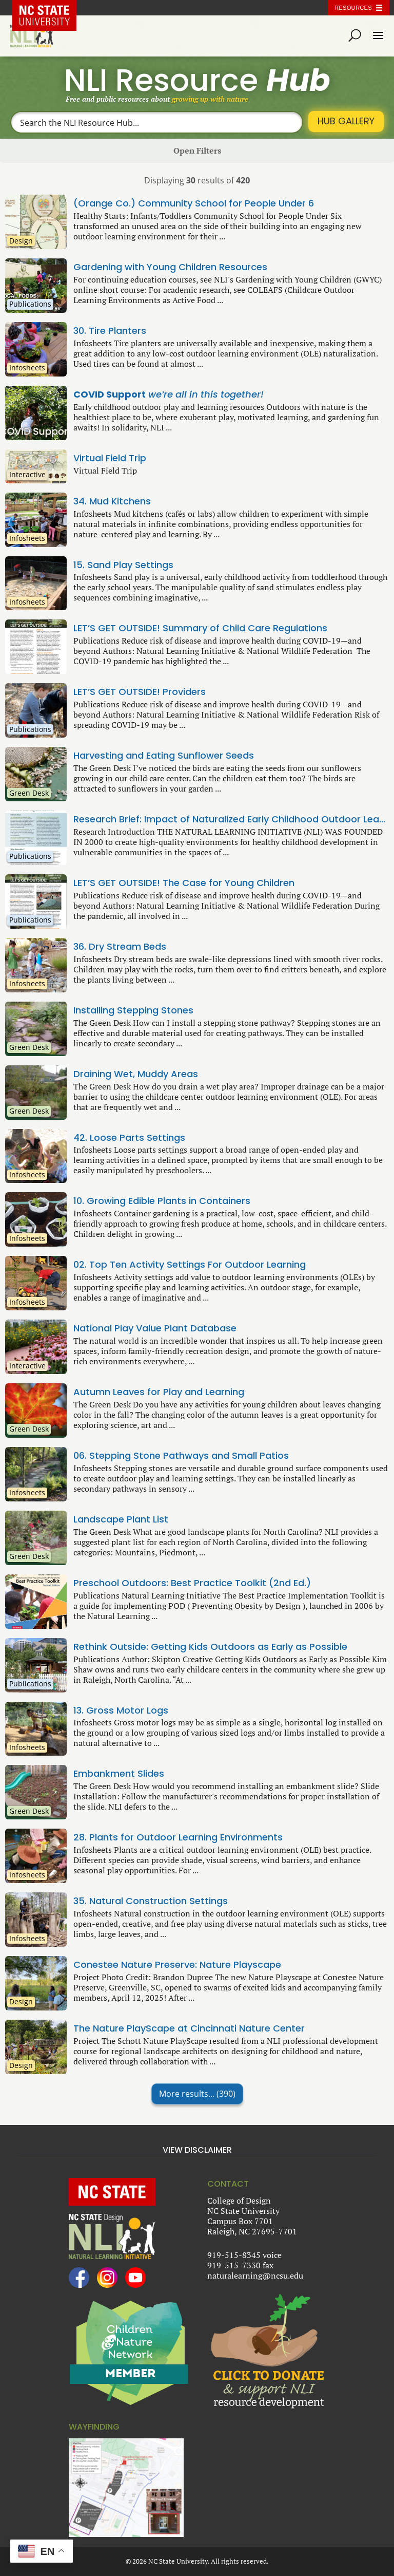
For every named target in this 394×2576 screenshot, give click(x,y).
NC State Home (52, 8)
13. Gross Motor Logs (230, 1710)
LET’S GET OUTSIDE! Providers (230, 692)
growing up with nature (210, 99)
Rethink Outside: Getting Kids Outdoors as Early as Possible (230, 1647)
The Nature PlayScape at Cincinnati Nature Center (230, 2028)
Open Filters (197, 150)
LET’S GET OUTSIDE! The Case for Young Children (230, 883)
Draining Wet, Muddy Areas (230, 1074)
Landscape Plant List (230, 1519)
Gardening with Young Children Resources (230, 267)
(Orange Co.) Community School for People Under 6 (230, 203)
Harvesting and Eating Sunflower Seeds (230, 755)
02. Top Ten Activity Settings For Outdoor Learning (230, 1264)
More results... (197, 2093)
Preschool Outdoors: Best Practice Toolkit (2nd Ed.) (230, 1583)
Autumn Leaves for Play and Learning (230, 1392)
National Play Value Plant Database (230, 1328)
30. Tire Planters (230, 331)
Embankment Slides (230, 1773)
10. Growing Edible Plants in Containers (230, 1201)
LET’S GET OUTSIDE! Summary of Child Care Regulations (230, 628)
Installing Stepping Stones (230, 1010)
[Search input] (157, 122)
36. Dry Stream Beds (230, 946)
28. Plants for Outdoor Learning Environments (230, 1837)
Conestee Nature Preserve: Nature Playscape (230, 1965)
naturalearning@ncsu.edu (255, 2275)
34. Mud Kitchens (230, 501)
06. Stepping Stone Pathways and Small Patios (230, 1456)
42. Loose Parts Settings (230, 1138)
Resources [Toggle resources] (353, 8)
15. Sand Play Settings (230, 565)
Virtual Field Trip (230, 458)
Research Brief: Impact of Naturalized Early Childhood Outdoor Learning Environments (230, 819)
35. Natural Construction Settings (230, 1901)
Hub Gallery (346, 121)
